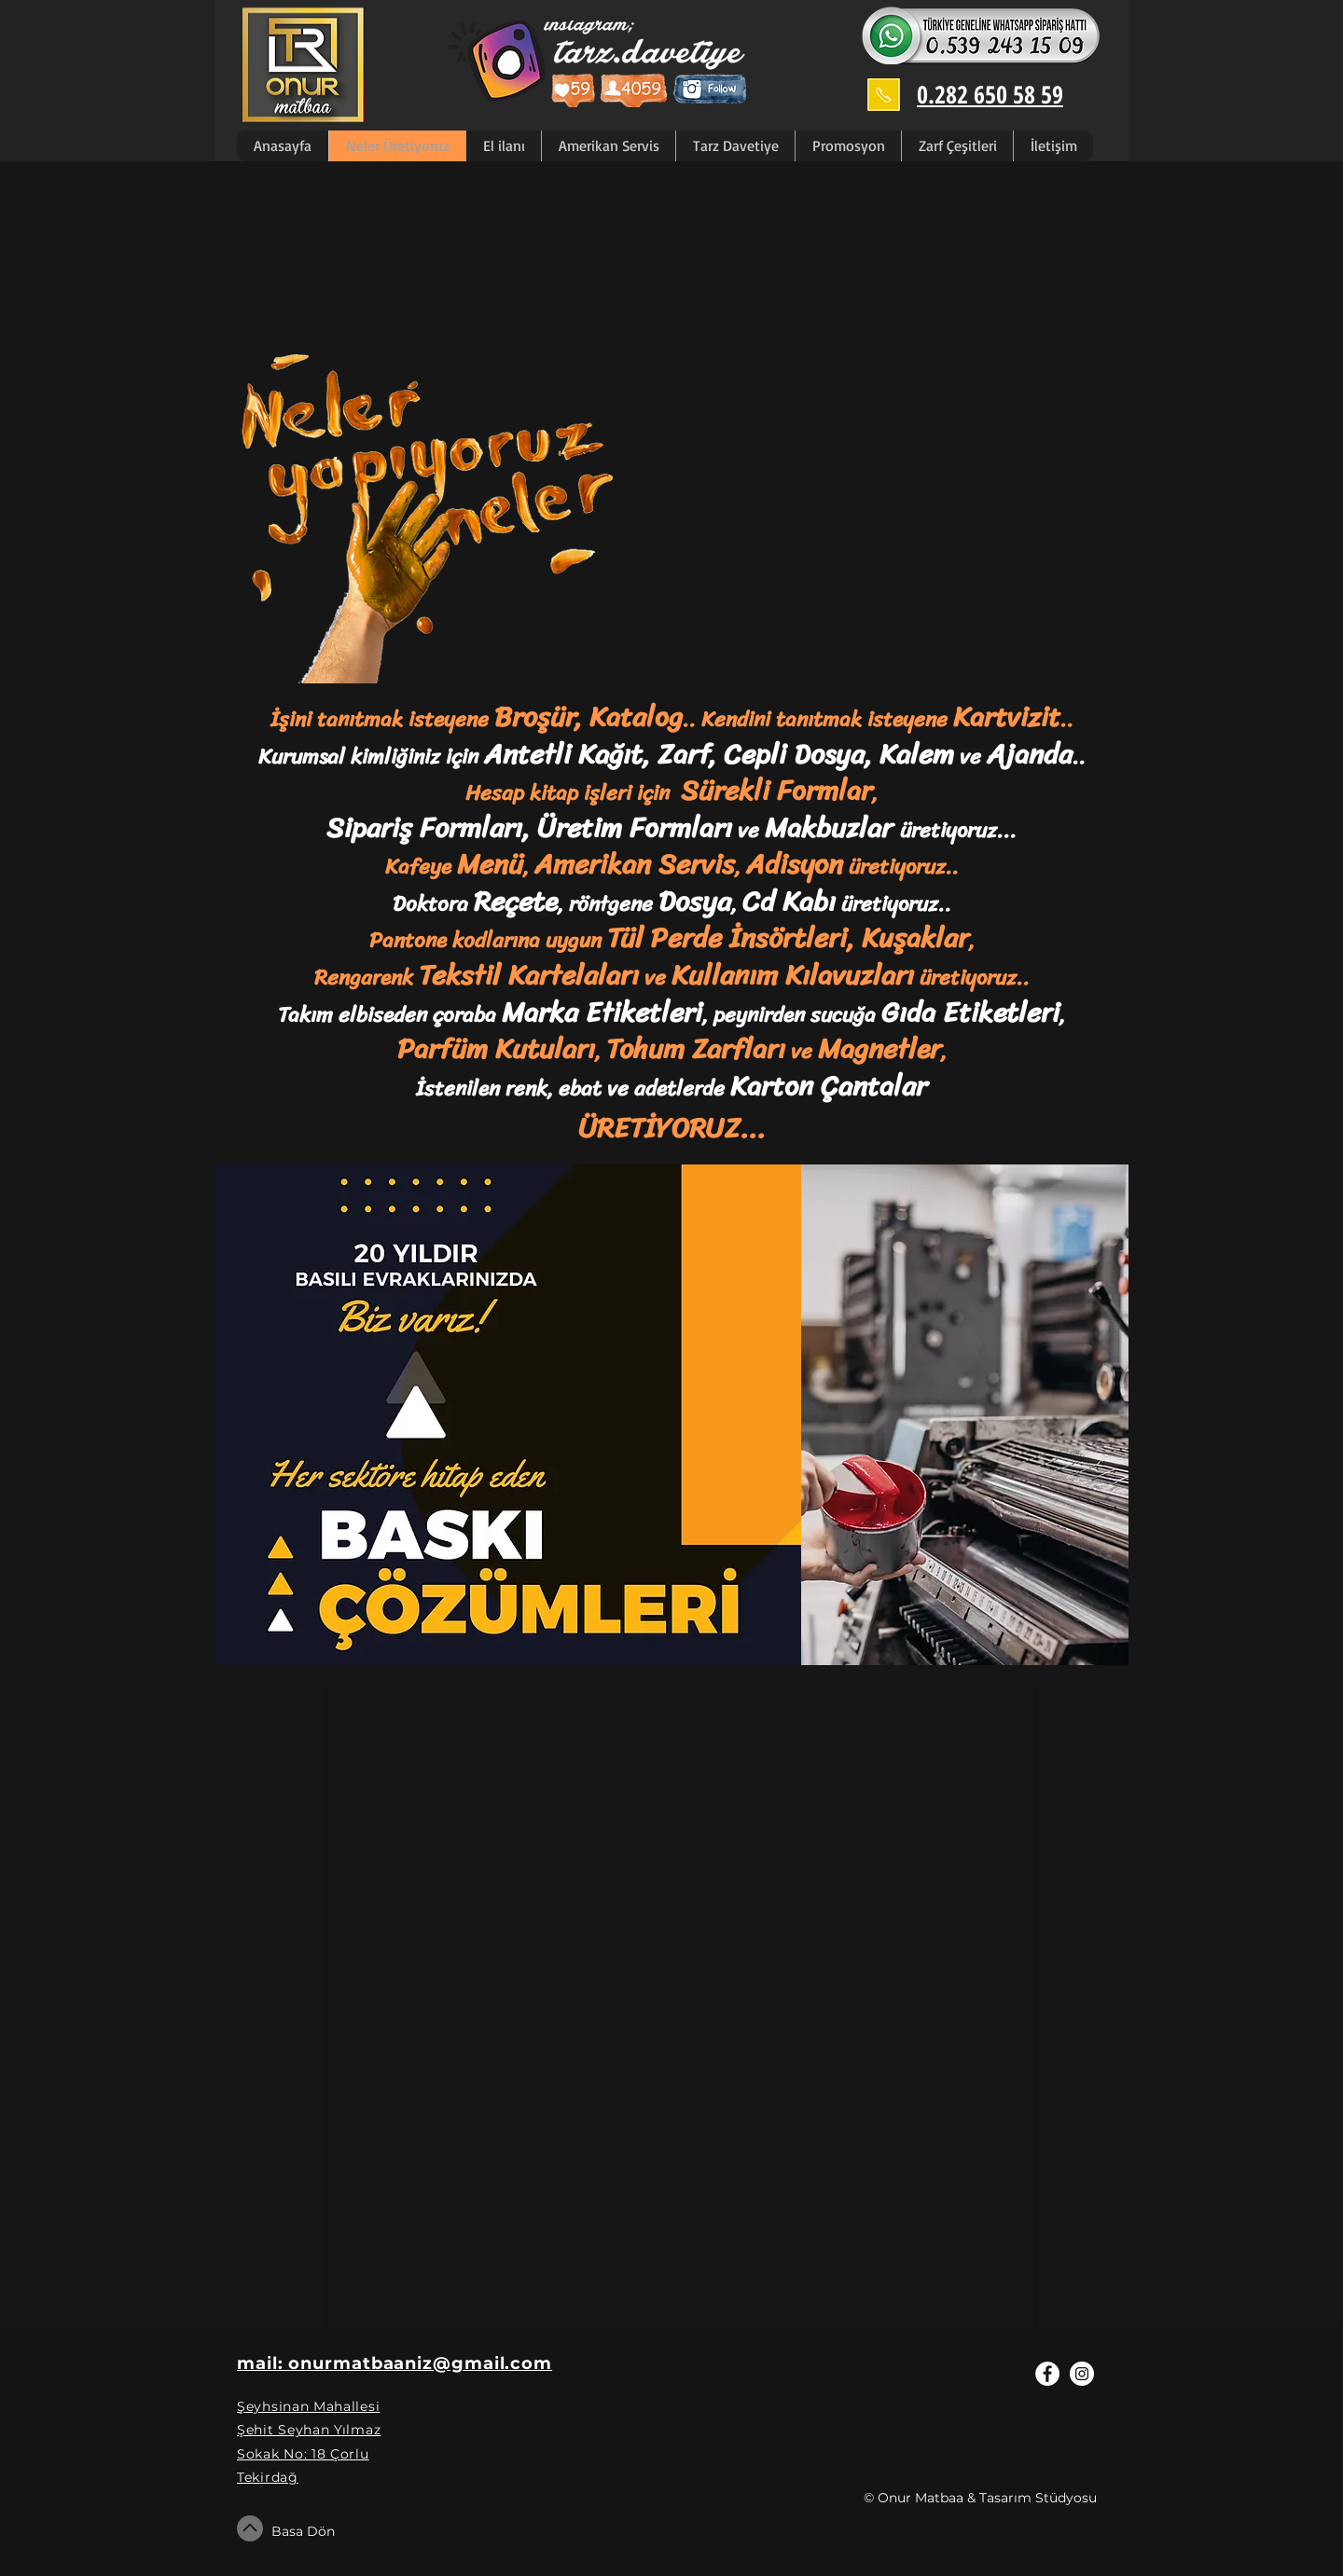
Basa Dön (303, 2531)
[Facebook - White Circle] (1047, 2374)
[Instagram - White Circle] (1082, 2374)
